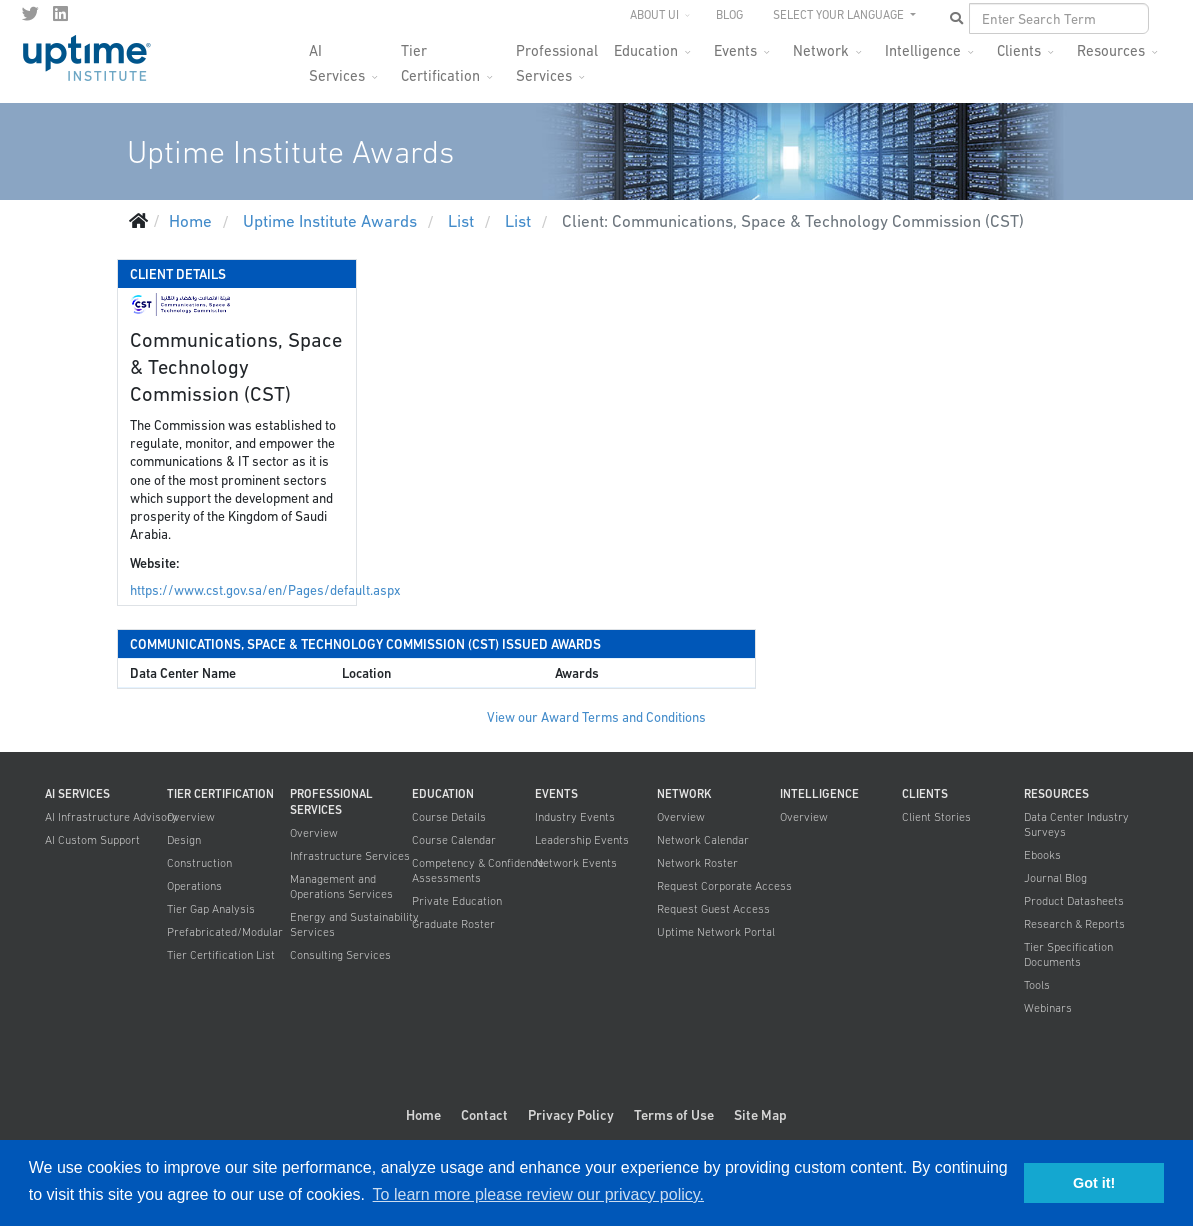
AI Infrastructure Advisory (111, 817)
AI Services (337, 56)
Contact (484, 1115)
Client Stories (936, 817)
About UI (654, 15)
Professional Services (557, 56)
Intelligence (923, 50)
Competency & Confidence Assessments (478, 870)
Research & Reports (1074, 924)
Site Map (760, 1115)
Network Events (576, 863)
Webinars (1048, 1008)
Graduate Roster (453, 924)
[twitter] (30, 14)
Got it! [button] (1094, 1183)
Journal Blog (1055, 878)
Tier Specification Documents (1068, 954)
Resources (1111, 50)
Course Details (449, 817)
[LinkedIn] (60, 14)
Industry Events (575, 817)
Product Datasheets (1074, 901)
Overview (191, 817)
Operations (194, 886)
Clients (1019, 50)
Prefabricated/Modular (225, 932)
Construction (199, 863)
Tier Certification (440, 56)
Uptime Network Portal (716, 932)
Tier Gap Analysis (211, 909)
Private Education (457, 901)
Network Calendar (703, 840)
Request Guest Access (713, 909)
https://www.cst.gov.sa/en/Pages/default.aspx (265, 590)
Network (821, 50)
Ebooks (1042, 855)
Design (184, 840)
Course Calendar (454, 840)
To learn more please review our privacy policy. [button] (538, 1194)
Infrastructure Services (350, 856)
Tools (1037, 985)
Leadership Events (582, 840)
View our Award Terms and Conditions (596, 717)
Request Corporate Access (724, 886)
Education (646, 50)
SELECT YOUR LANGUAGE (840, 15)
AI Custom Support (92, 840)
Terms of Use (674, 1115)
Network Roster (697, 863)
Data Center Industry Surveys (1076, 824)
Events (735, 50)
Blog (729, 15)
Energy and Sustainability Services (354, 924)
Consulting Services (340, 955)
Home (423, 1115)
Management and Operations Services (341, 886)
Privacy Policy (571, 1115)
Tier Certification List (221, 955)
